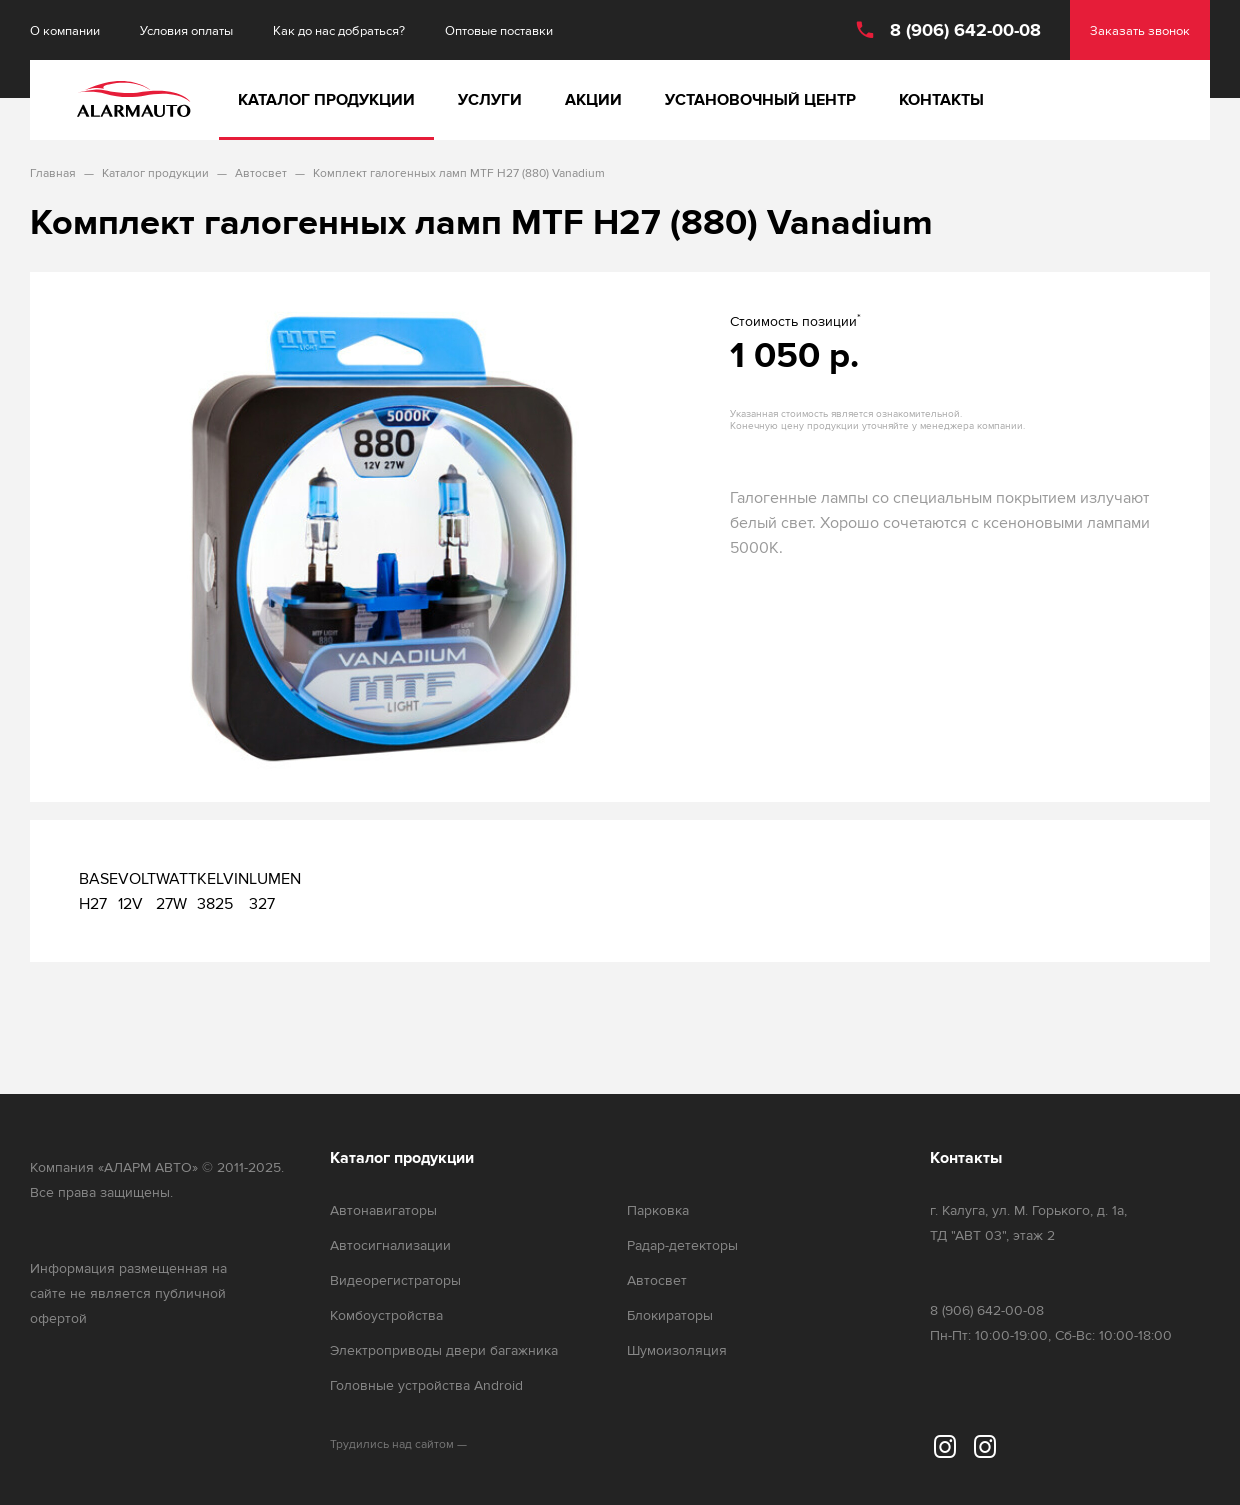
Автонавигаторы (383, 1210)
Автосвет (657, 1280)
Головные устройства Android (426, 1385)
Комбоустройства (386, 1315)
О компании (65, 30)
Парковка (658, 1210)
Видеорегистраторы (395, 1280)
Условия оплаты (186, 30)
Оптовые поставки (499, 30)
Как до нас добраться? (339, 30)
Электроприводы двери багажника (444, 1350)
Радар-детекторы (682, 1245)
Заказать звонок (1140, 30)
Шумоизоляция (677, 1350)
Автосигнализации (390, 1245)
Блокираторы (670, 1315)
